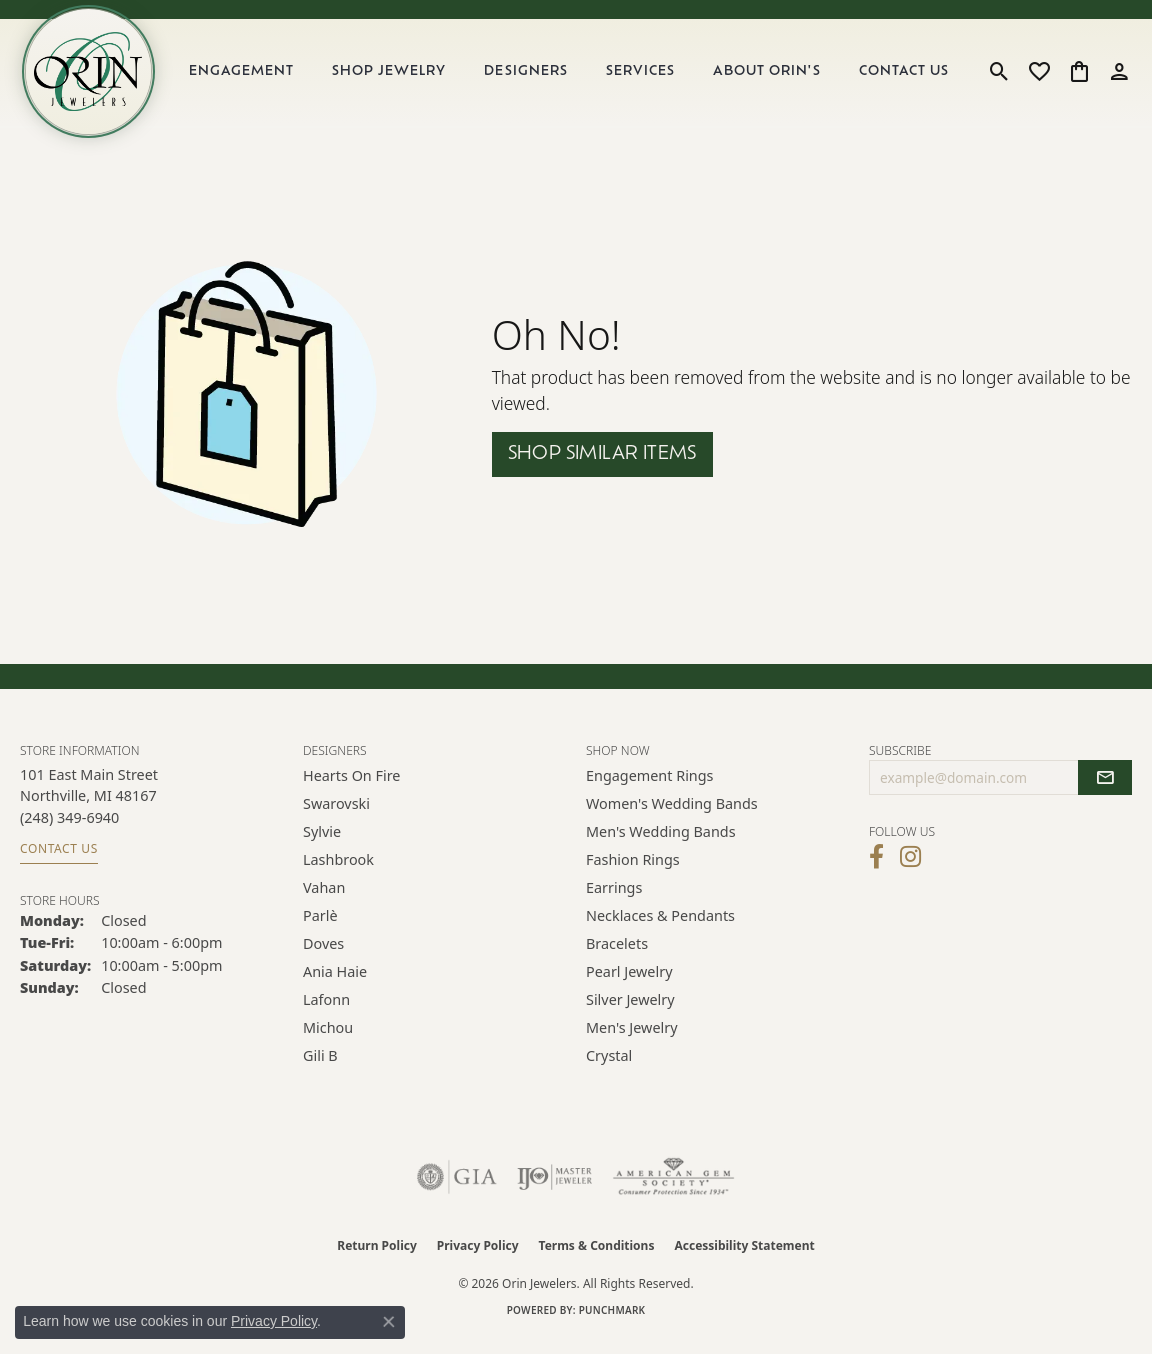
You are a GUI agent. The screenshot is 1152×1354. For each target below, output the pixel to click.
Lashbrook (338, 874)
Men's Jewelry (632, 1042)
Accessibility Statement (744, 1260)
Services (647, 79)
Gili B (320, 1070)
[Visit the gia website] (457, 1192)
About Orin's (771, 79)
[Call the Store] (69, 832)
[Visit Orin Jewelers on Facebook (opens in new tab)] (876, 872)
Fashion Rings (633, 874)
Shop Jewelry (401, 79)
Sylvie (322, 846)
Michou (328, 1042)
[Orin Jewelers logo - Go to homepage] (98, 79)
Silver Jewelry (630, 1014)
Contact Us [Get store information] (59, 863)
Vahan (324, 902)
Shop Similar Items (602, 469)
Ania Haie (335, 986)
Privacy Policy (478, 1260)
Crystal (609, 1070)
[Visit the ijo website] (554, 1192)
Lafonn (326, 1014)
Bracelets (617, 958)
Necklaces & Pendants (660, 930)
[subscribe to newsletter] (1105, 793)
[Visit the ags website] (673, 1192)
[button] (999, 79)
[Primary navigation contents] (577, 79)
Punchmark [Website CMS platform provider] (612, 1325)
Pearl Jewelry (629, 986)
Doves (323, 958)
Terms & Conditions (597, 1260)
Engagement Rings (650, 790)
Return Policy (377, 1260)
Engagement (256, 79)
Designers (535, 79)
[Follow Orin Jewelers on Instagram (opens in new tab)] (910, 872)
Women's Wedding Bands (672, 818)
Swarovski (336, 818)
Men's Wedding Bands (661, 846)
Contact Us (906, 79)
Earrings (614, 902)
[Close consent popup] (389, 1322)
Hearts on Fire (351, 790)
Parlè (320, 930)
